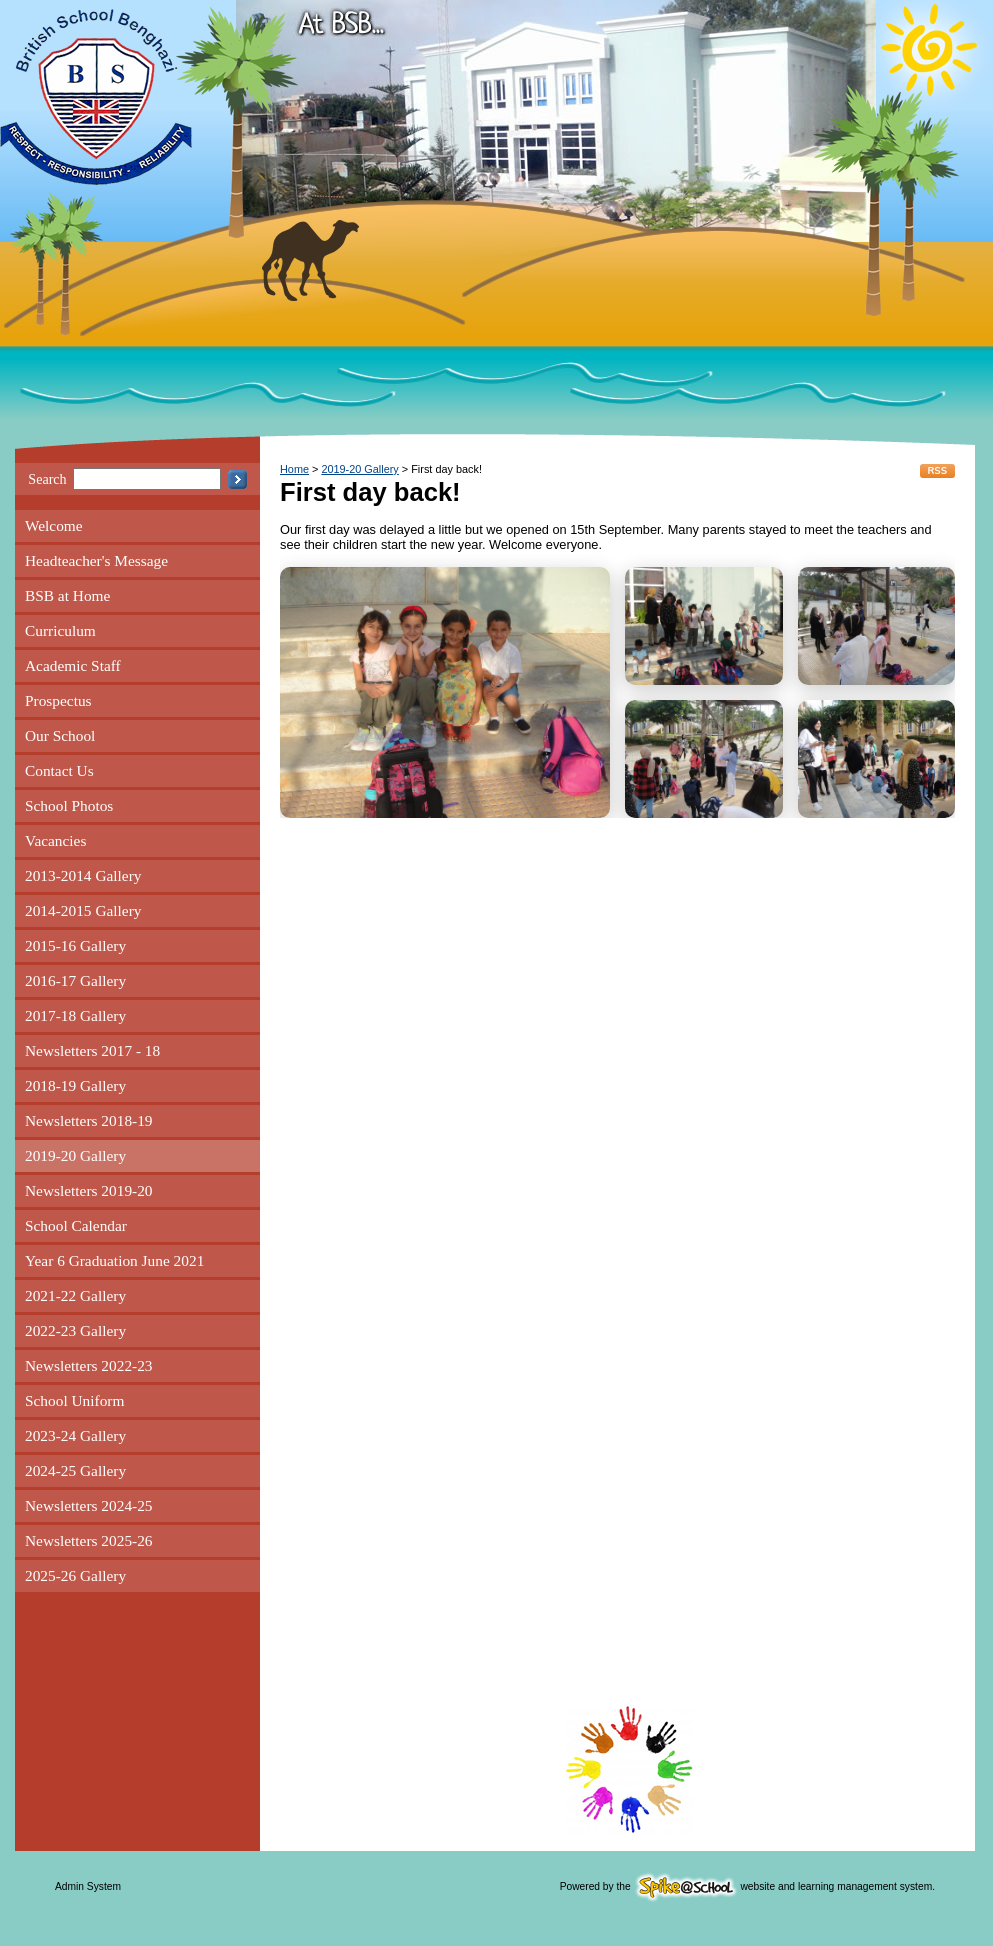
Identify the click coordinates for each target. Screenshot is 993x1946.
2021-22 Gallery (75, 1295)
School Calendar (76, 1225)
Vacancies (55, 840)
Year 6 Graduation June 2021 (114, 1260)
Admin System (88, 1886)
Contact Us (59, 770)
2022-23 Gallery (75, 1330)
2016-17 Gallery (75, 980)
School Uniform (74, 1400)
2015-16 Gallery (75, 945)
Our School (60, 735)
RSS (937, 471)
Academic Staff (73, 665)
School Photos (69, 805)
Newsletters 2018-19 (89, 1120)
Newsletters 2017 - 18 (92, 1050)
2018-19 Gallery (75, 1085)
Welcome (54, 525)
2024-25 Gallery (75, 1470)
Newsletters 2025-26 (89, 1540)
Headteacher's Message (96, 560)
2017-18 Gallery (75, 1015)
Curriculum (60, 630)
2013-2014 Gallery (83, 875)
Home (294, 469)
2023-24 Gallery (75, 1435)
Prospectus (58, 700)
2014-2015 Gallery (83, 910)
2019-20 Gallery (75, 1155)
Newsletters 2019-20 (89, 1190)
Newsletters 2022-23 (89, 1365)
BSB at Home (67, 595)
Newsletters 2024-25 (89, 1505)
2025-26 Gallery (75, 1575)
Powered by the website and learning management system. (747, 1886)
